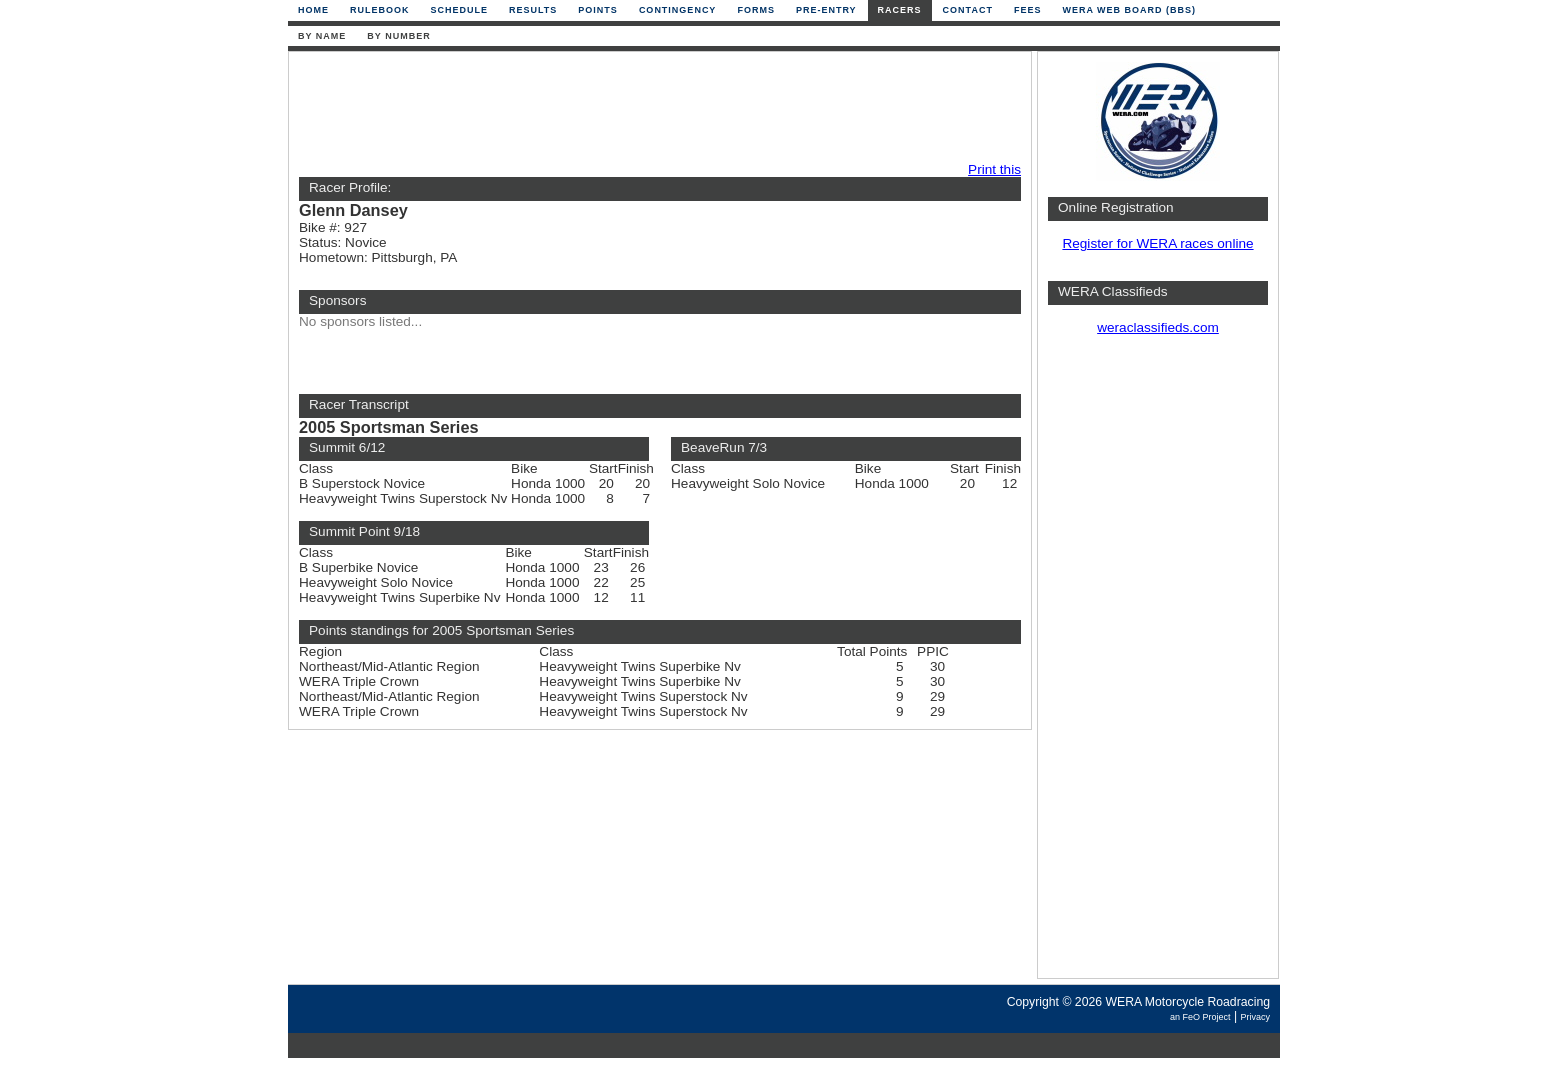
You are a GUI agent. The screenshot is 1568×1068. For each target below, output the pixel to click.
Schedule (460, 10)
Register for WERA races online (1157, 243)
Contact (968, 10)
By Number (398, 36)
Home (313, 10)
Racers (900, 10)
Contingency (678, 10)
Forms (756, 10)
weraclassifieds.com (1158, 327)
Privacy (1255, 1017)
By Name (322, 36)
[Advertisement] (655, 107)
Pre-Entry (826, 10)
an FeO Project (1200, 1017)
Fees (1028, 10)
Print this (994, 169)
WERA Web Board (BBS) (1129, 10)
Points (598, 10)
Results (533, 10)
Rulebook (380, 10)
